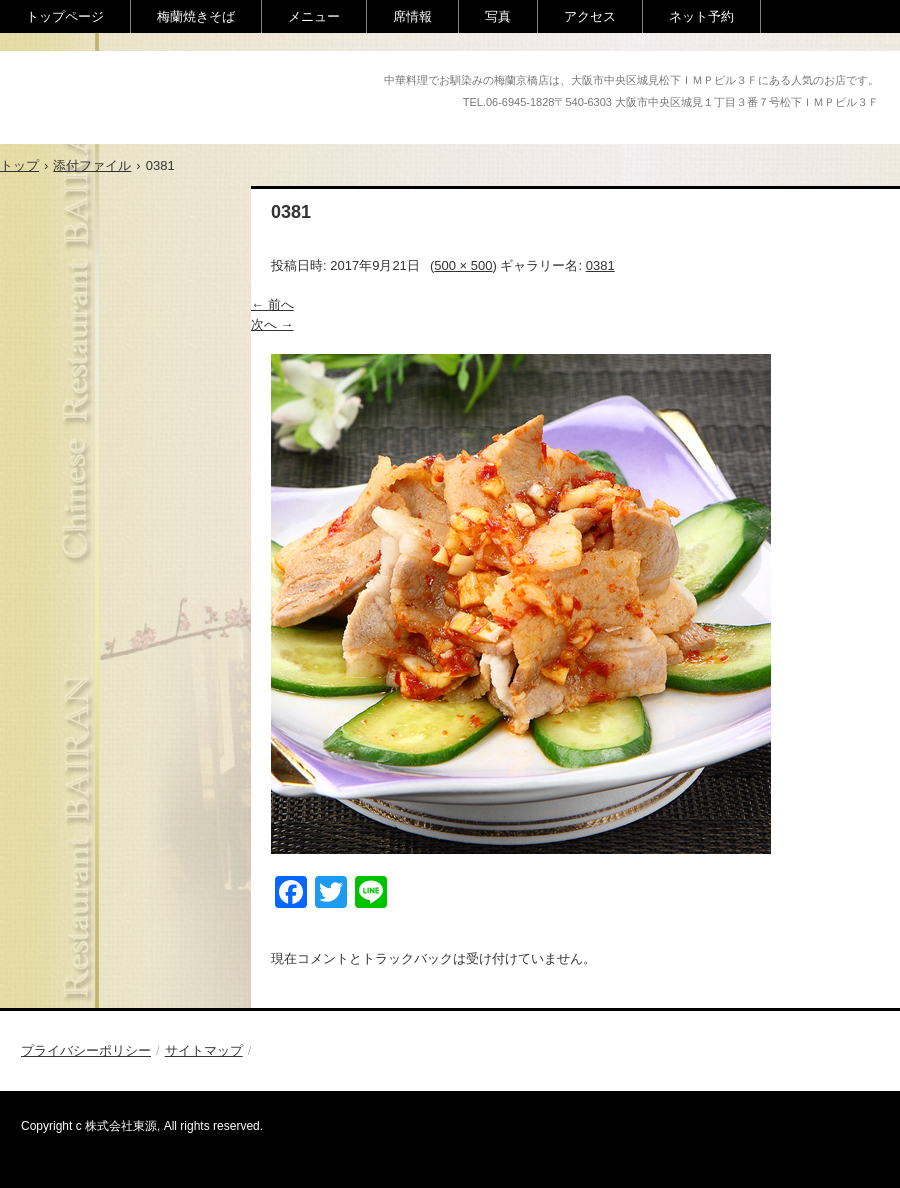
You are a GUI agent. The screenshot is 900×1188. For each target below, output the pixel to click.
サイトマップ (204, 1050)
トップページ (65, 16)
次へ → (272, 324)
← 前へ (272, 304)
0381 (600, 265)
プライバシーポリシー (86, 1050)
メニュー (314, 16)
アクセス (590, 16)
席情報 (412, 16)
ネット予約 (701, 16)
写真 (498, 16)
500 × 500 (463, 265)
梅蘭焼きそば (196, 16)
